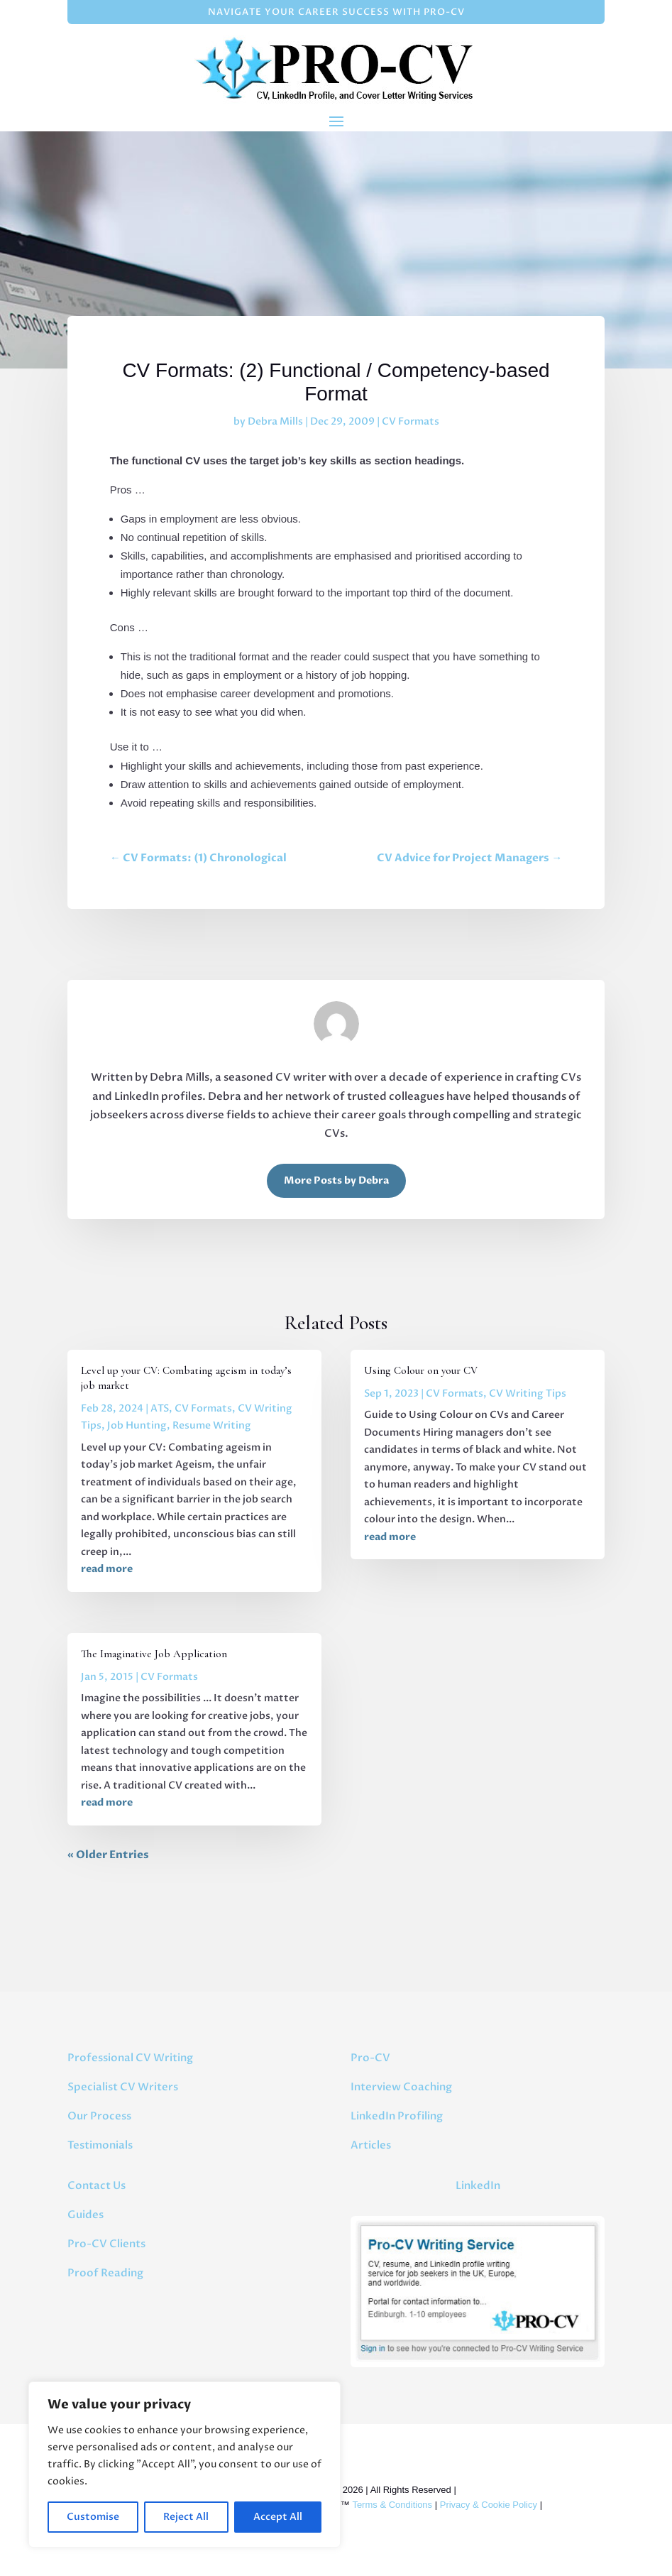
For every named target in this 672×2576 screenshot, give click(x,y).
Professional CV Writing (130, 2058)
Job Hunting (137, 1425)
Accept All (277, 2516)
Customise (93, 2516)
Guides (85, 2214)
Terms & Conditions (392, 2504)
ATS (159, 1408)
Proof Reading (105, 2273)
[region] (184, 2464)
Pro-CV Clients (106, 2244)
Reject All (186, 2516)
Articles (371, 2145)
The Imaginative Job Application (154, 1653)
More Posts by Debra (336, 1180)
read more (107, 1569)
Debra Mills (275, 421)
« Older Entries (108, 1855)
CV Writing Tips (527, 1393)
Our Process (99, 2116)
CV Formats (410, 421)
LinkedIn (478, 2185)
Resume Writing (211, 1425)
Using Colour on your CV (421, 1370)
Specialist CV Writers (122, 2087)
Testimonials (100, 2145)
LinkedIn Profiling (397, 2116)
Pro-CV (370, 2058)
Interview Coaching (401, 2087)
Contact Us (96, 2185)
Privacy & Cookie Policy (488, 2504)
